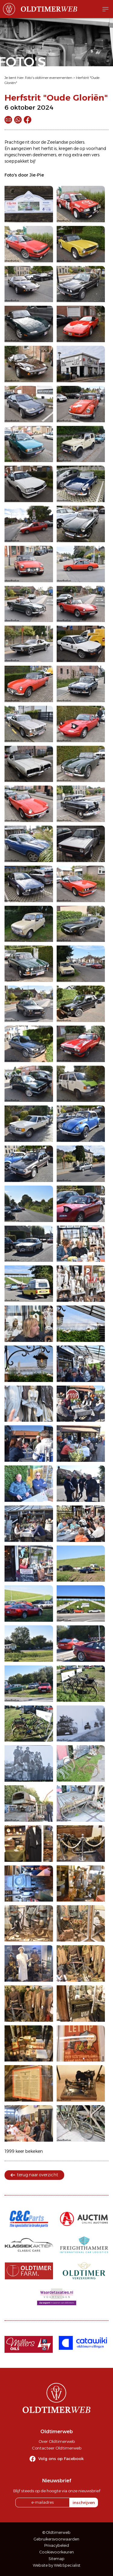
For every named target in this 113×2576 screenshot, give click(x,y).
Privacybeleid (56, 2545)
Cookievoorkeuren (56, 2552)
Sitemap (56, 2558)
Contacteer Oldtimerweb (56, 2448)
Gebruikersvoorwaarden (56, 2539)
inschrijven (84, 2502)
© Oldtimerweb (56, 2532)
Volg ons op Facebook (61, 2458)
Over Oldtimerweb (57, 2441)
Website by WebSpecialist (56, 2565)
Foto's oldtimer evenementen (48, 78)
